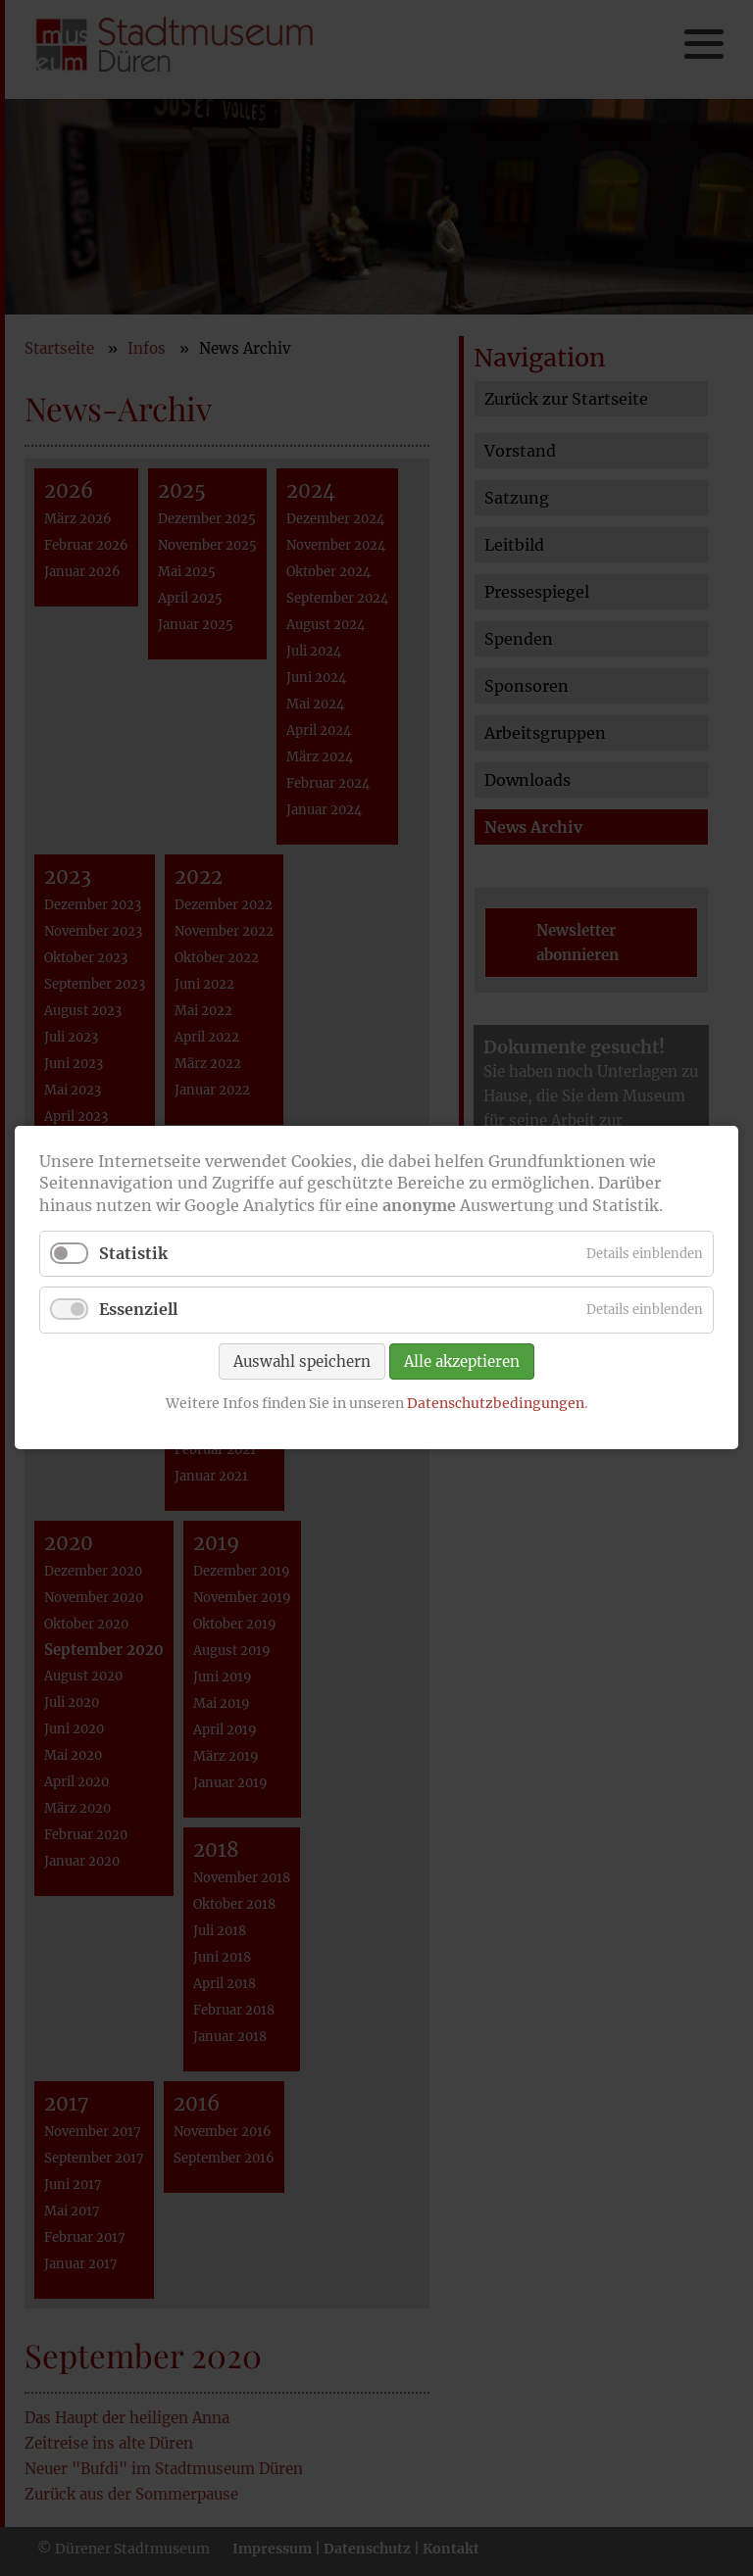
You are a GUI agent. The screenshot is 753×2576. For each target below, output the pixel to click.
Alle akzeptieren (462, 1361)
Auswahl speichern (302, 1361)
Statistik (133, 1254)
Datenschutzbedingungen (495, 1403)
